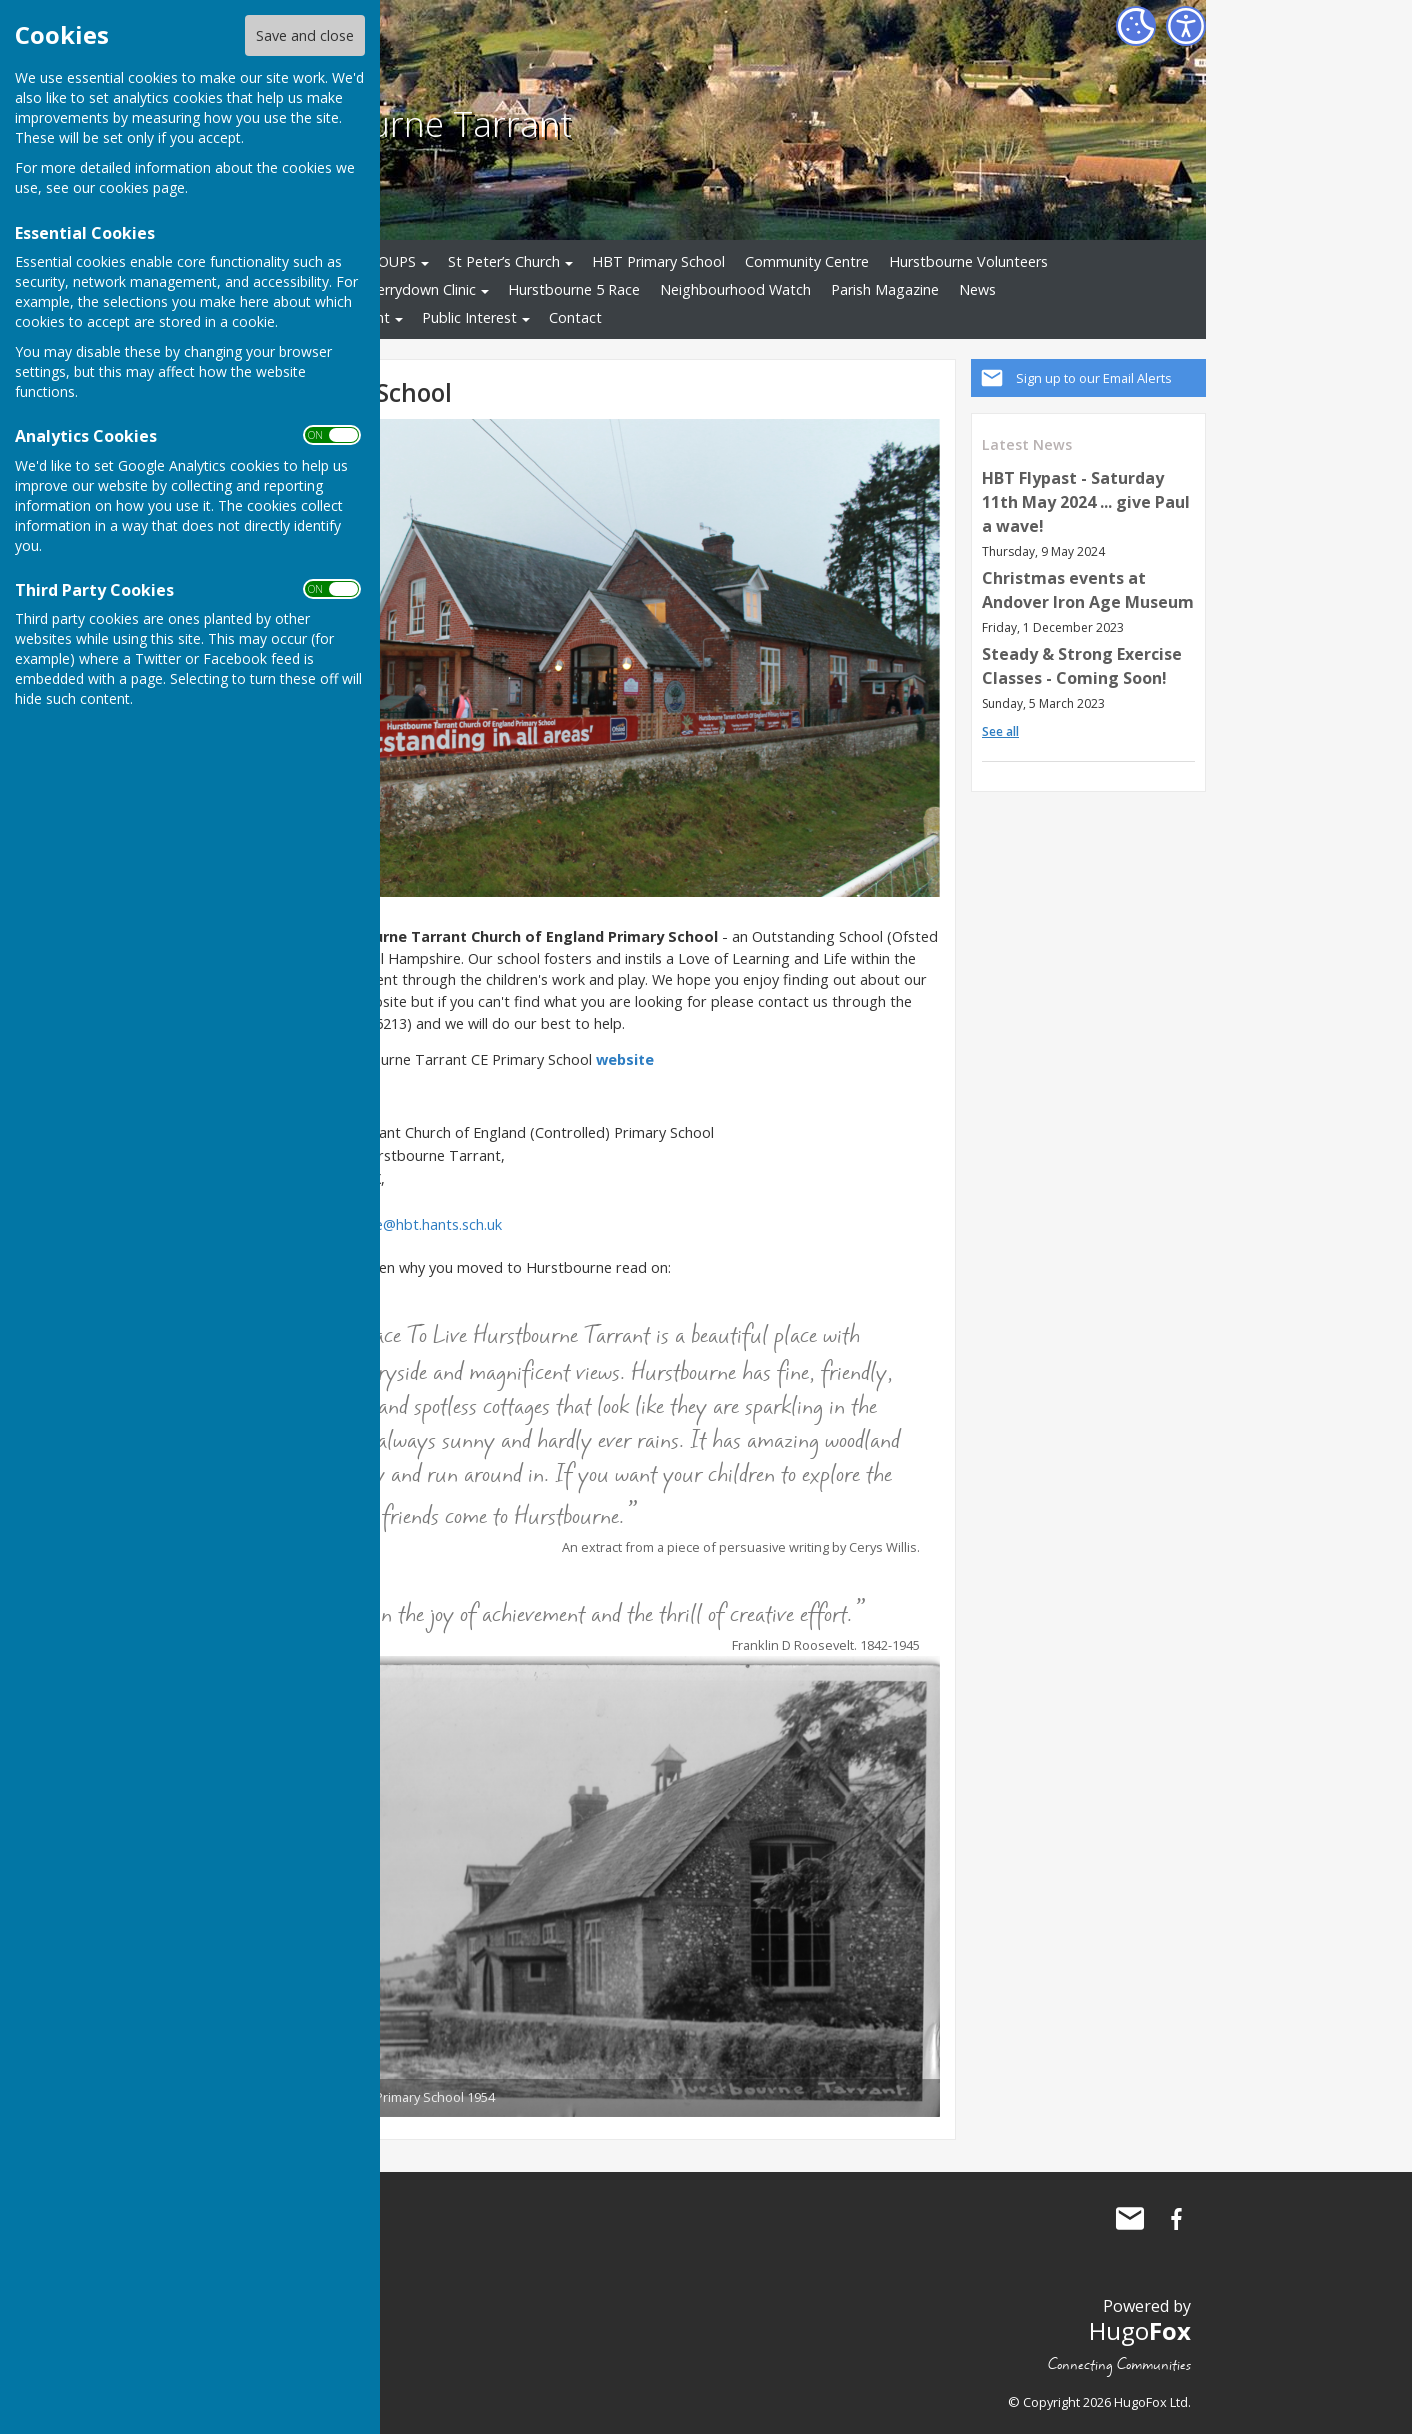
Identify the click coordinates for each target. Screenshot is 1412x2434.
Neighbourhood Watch (735, 289)
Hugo (1140, 2330)
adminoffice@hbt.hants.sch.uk (403, 1224)
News (977, 289)
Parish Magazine (885, 289)
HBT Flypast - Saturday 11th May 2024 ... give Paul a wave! (1086, 502)
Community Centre (807, 261)
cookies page (142, 187)
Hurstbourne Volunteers (968, 261)
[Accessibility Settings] (1186, 26)
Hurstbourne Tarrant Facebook (1176, 2219)
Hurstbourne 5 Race (574, 289)
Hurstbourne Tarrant (404, 123)
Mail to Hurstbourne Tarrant (1130, 2219)
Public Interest (469, 317)
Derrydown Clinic (421, 289)
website (625, 1059)
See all (1000, 731)
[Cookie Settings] (1136, 26)
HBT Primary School (658, 261)
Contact (575, 317)
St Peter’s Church (504, 261)
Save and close (305, 35)
